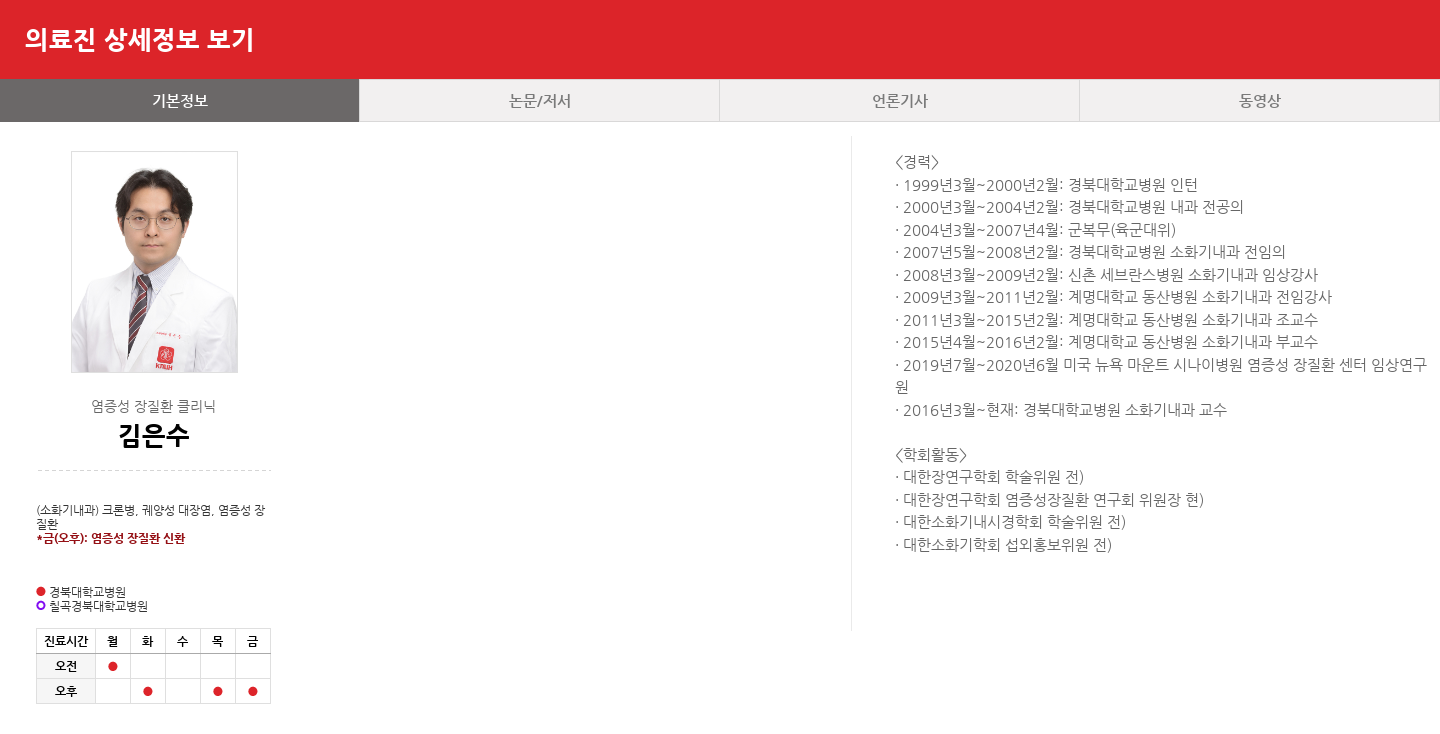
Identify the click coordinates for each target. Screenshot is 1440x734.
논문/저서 (540, 100)
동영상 (1260, 100)
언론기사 (900, 100)
